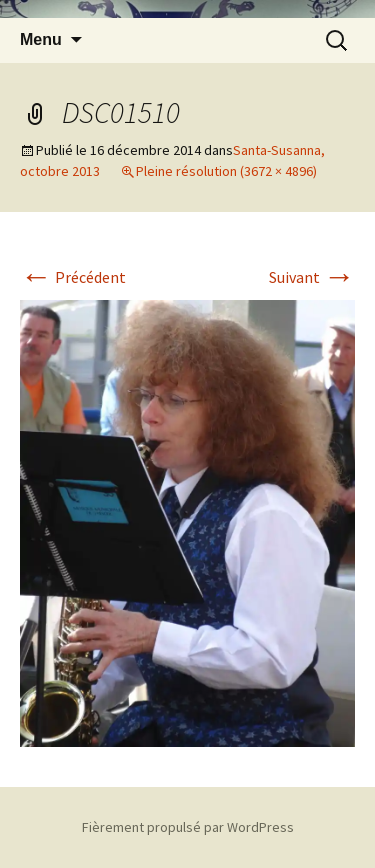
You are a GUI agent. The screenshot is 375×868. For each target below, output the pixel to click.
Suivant (312, 277)
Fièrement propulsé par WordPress (188, 827)
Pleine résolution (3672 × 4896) (226, 171)
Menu (41, 39)
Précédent (73, 277)
